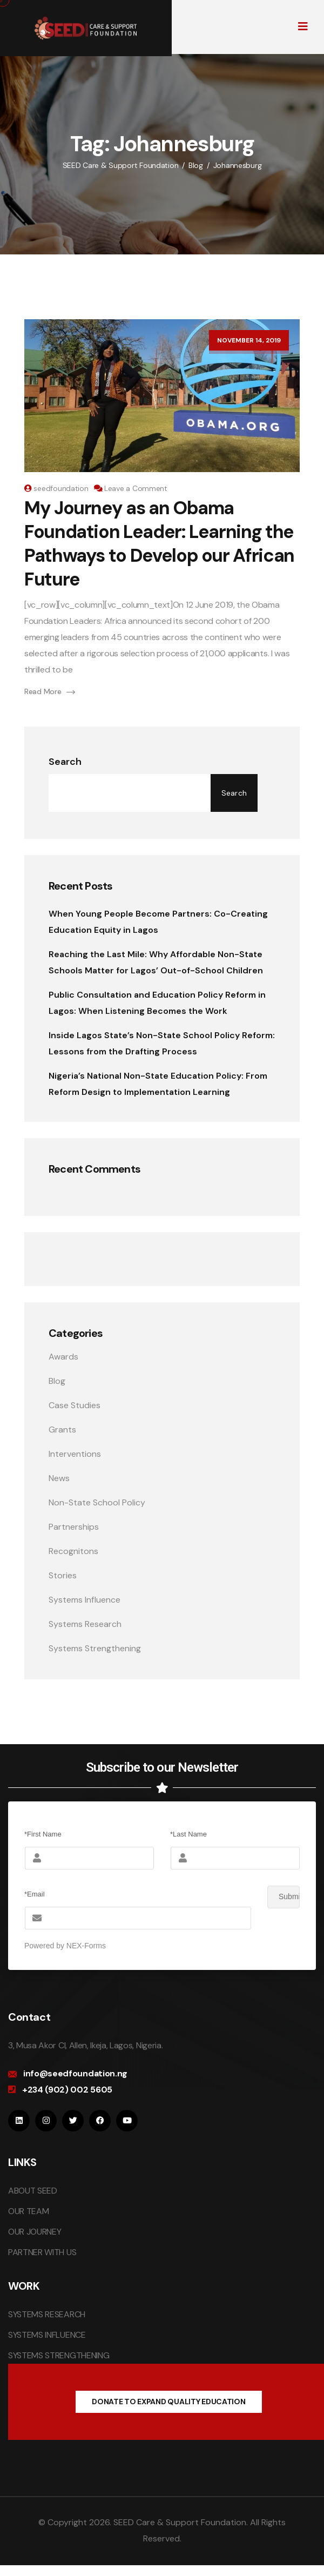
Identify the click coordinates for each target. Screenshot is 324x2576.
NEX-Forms (86, 1945)
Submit (283, 1897)
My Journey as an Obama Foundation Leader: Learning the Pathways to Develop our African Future (159, 543)
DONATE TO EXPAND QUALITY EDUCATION (168, 2401)
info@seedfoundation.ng (75, 2073)
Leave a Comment (135, 488)
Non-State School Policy (97, 1502)
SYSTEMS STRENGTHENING (58, 2355)
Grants (62, 1429)
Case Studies (74, 1405)
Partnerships (74, 1526)
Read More (49, 691)
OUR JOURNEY (34, 2231)
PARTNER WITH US (42, 2252)
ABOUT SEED (32, 2190)
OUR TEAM (28, 2211)
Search (65, 761)
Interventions (75, 1453)
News (59, 1478)
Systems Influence (84, 1599)
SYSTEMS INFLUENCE (47, 2334)
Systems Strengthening (95, 1648)
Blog (57, 1381)
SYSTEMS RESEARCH (46, 2314)
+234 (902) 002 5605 (67, 2089)
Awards (63, 1356)
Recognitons (73, 1551)
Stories (63, 1575)
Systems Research (85, 1624)
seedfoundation (60, 488)
